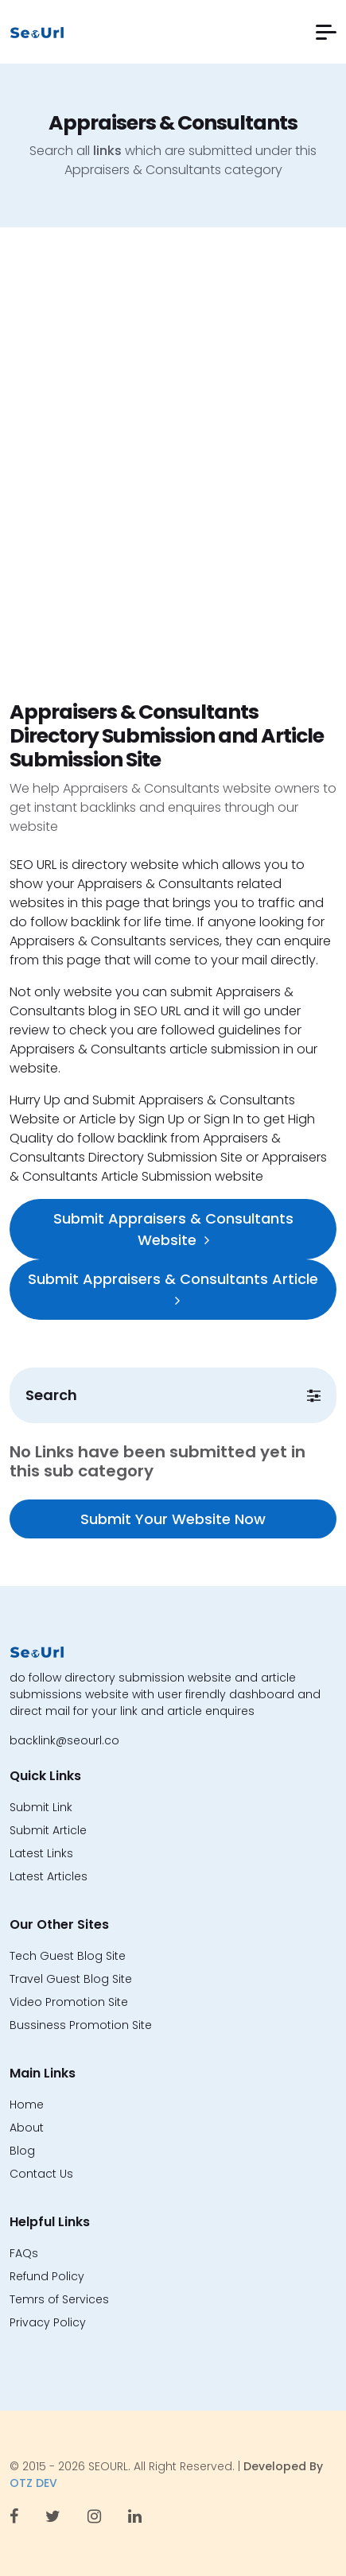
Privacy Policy (48, 2322)
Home (27, 2104)
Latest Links (41, 1853)
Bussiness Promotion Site (81, 2025)
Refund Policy (47, 2276)
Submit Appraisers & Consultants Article (173, 1288)
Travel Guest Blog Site (71, 1979)
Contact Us (41, 2174)
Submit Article (48, 1830)
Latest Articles (48, 1876)
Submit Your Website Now (173, 1519)
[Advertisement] (173, 480)
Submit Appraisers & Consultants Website (173, 1229)
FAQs (24, 2253)
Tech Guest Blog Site (68, 1956)
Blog (22, 2151)
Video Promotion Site (69, 2002)
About (27, 2128)
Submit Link (41, 1807)
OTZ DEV (33, 2483)
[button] (326, 32)
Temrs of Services (59, 2299)
